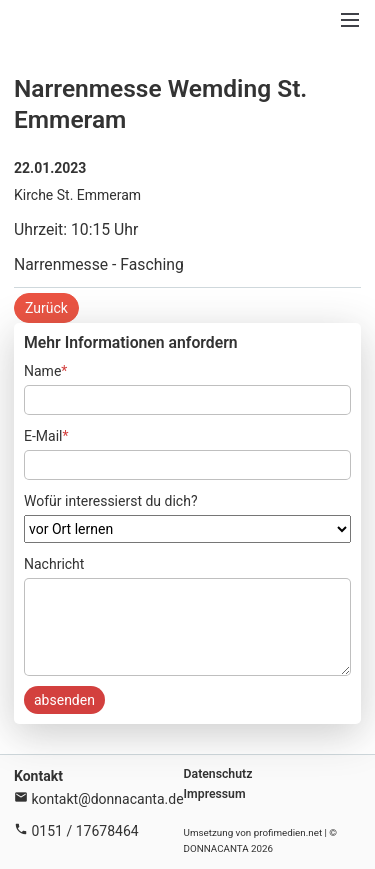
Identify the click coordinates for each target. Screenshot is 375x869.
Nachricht (54, 564)
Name (45, 369)
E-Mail (46, 434)
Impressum (215, 794)
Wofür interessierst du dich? (111, 501)
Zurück (46, 308)
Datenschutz (218, 774)
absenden (64, 700)
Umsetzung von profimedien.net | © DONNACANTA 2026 (261, 840)
